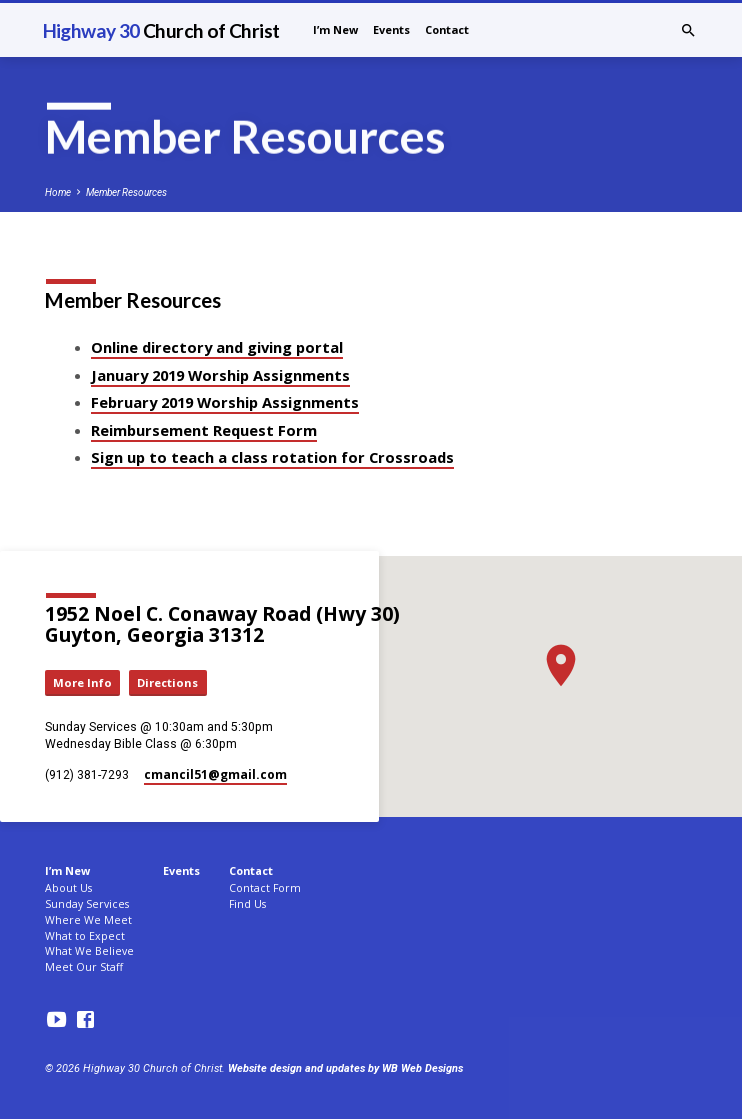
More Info (82, 682)
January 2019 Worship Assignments (220, 375)
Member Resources (126, 192)
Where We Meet (88, 920)
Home (58, 192)
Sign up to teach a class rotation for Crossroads (272, 457)
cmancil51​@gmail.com (215, 774)
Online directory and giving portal (217, 347)
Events (391, 29)
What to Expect (85, 936)
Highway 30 (161, 30)
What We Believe (89, 951)
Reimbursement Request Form (204, 430)
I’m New (335, 29)
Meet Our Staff (84, 967)
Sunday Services (87, 904)
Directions (167, 682)
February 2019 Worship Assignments (225, 402)
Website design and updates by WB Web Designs (345, 1068)
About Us (68, 888)
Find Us (247, 904)
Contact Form (265, 888)
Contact (447, 29)
